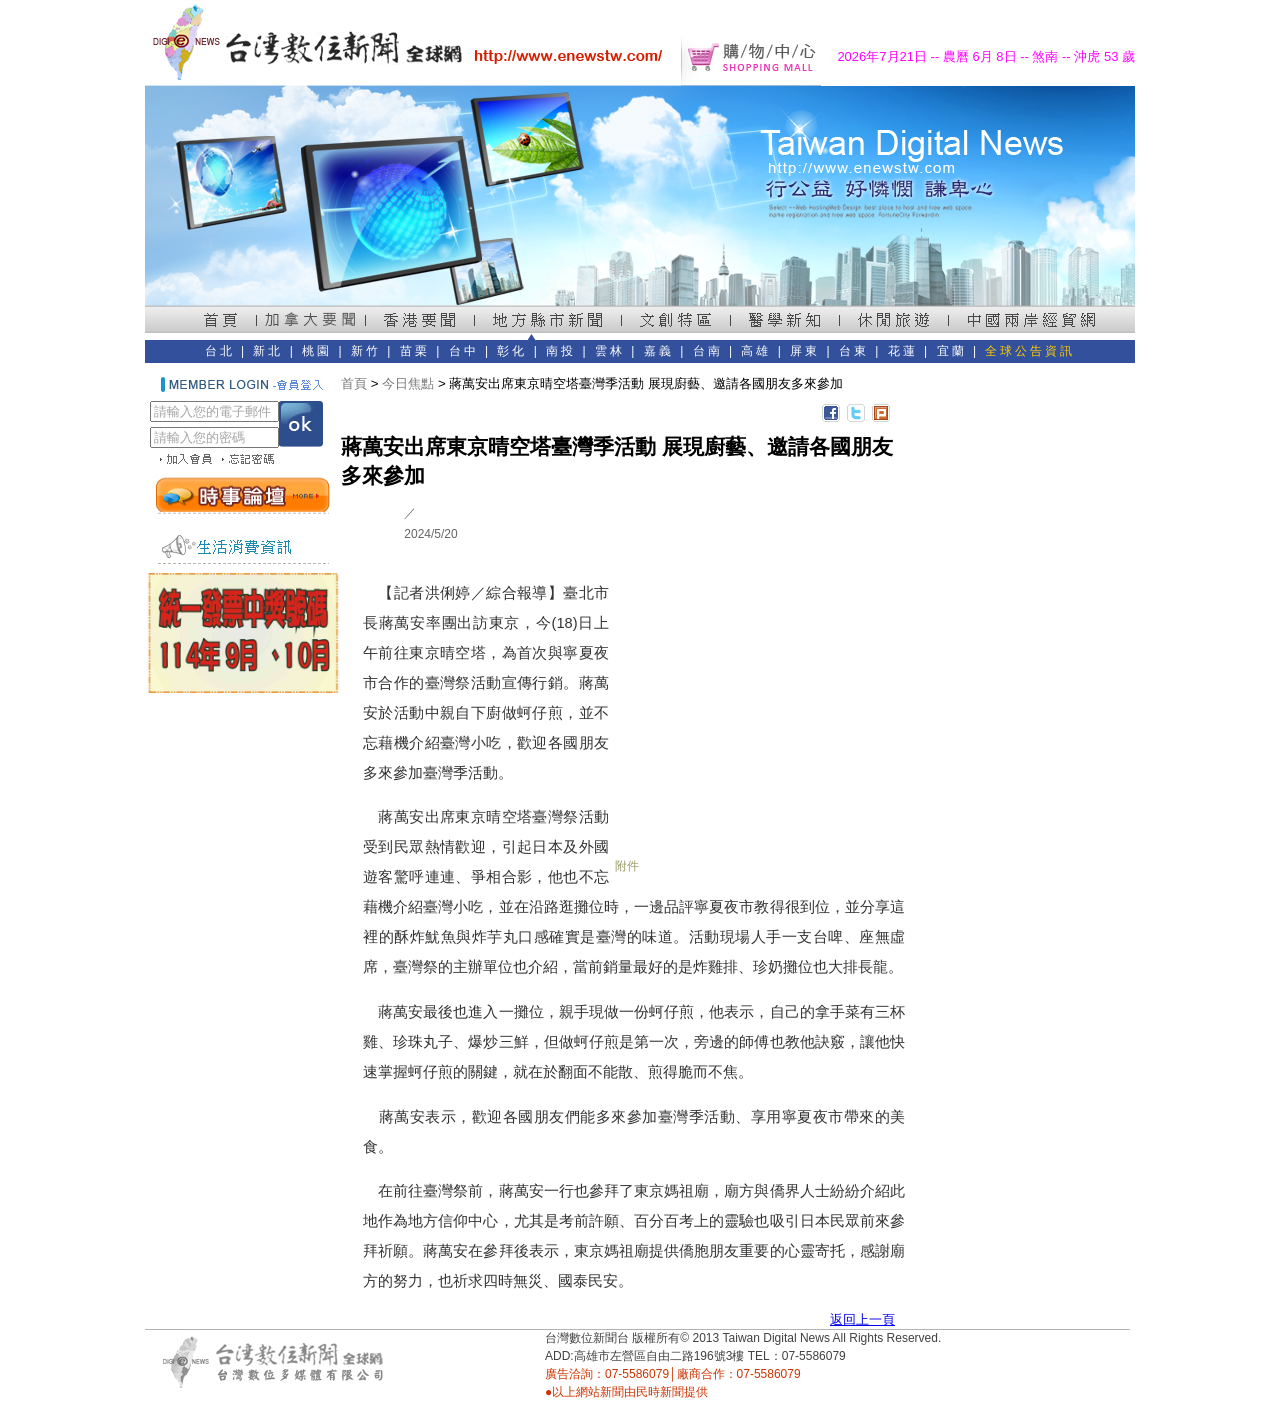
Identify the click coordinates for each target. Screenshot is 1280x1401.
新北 (268, 351)
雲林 (610, 351)
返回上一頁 (862, 1319)
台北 (220, 351)
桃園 (317, 351)
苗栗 (415, 351)
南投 (561, 351)
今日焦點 (408, 383)
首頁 (354, 383)
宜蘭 (952, 351)
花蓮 (903, 351)
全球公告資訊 (1030, 351)
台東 (854, 351)
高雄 (756, 351)
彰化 (512, 351)
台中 (464, 351)
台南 (708, 351)
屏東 (805, 351)
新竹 (366, 351)
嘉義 (659, 351)
